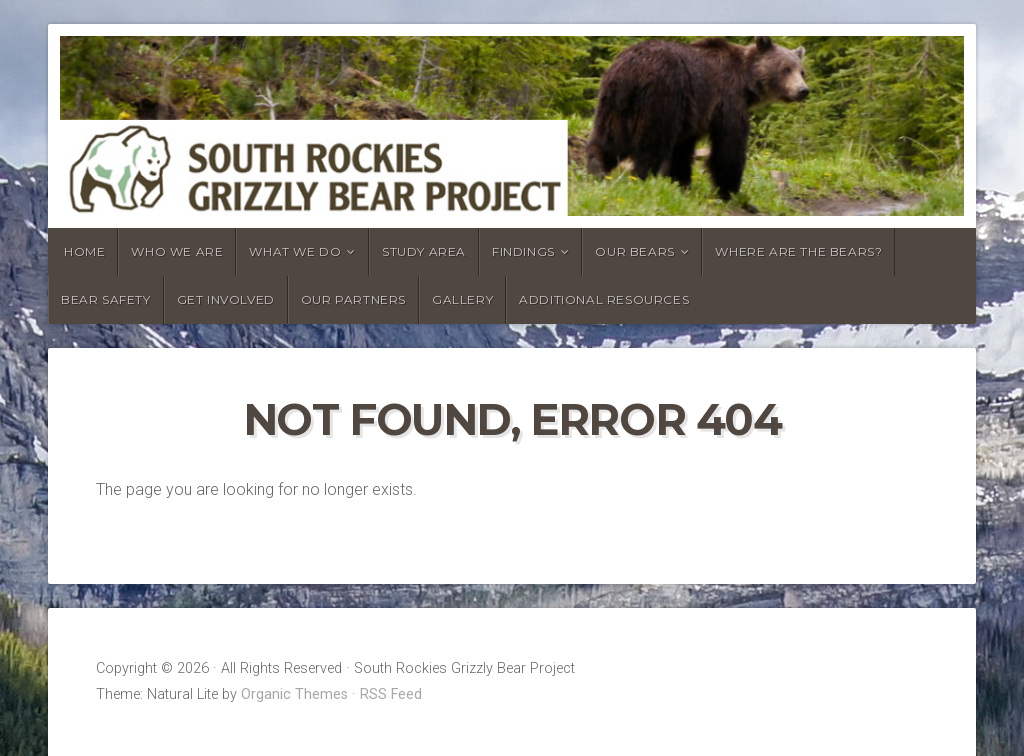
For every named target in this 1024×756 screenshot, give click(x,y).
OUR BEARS (634, 251)
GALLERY (462, 299)
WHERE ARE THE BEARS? (798, 251)
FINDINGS (523, 251)
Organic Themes (294, 694)
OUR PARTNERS (353, 299)
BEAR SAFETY (106, 299)
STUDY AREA (424, 251)
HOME (84, 251)
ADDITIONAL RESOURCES (604, 299)
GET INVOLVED (226, 299)
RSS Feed (391, 694)
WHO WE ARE (177, 251)
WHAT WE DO (295, 251)
